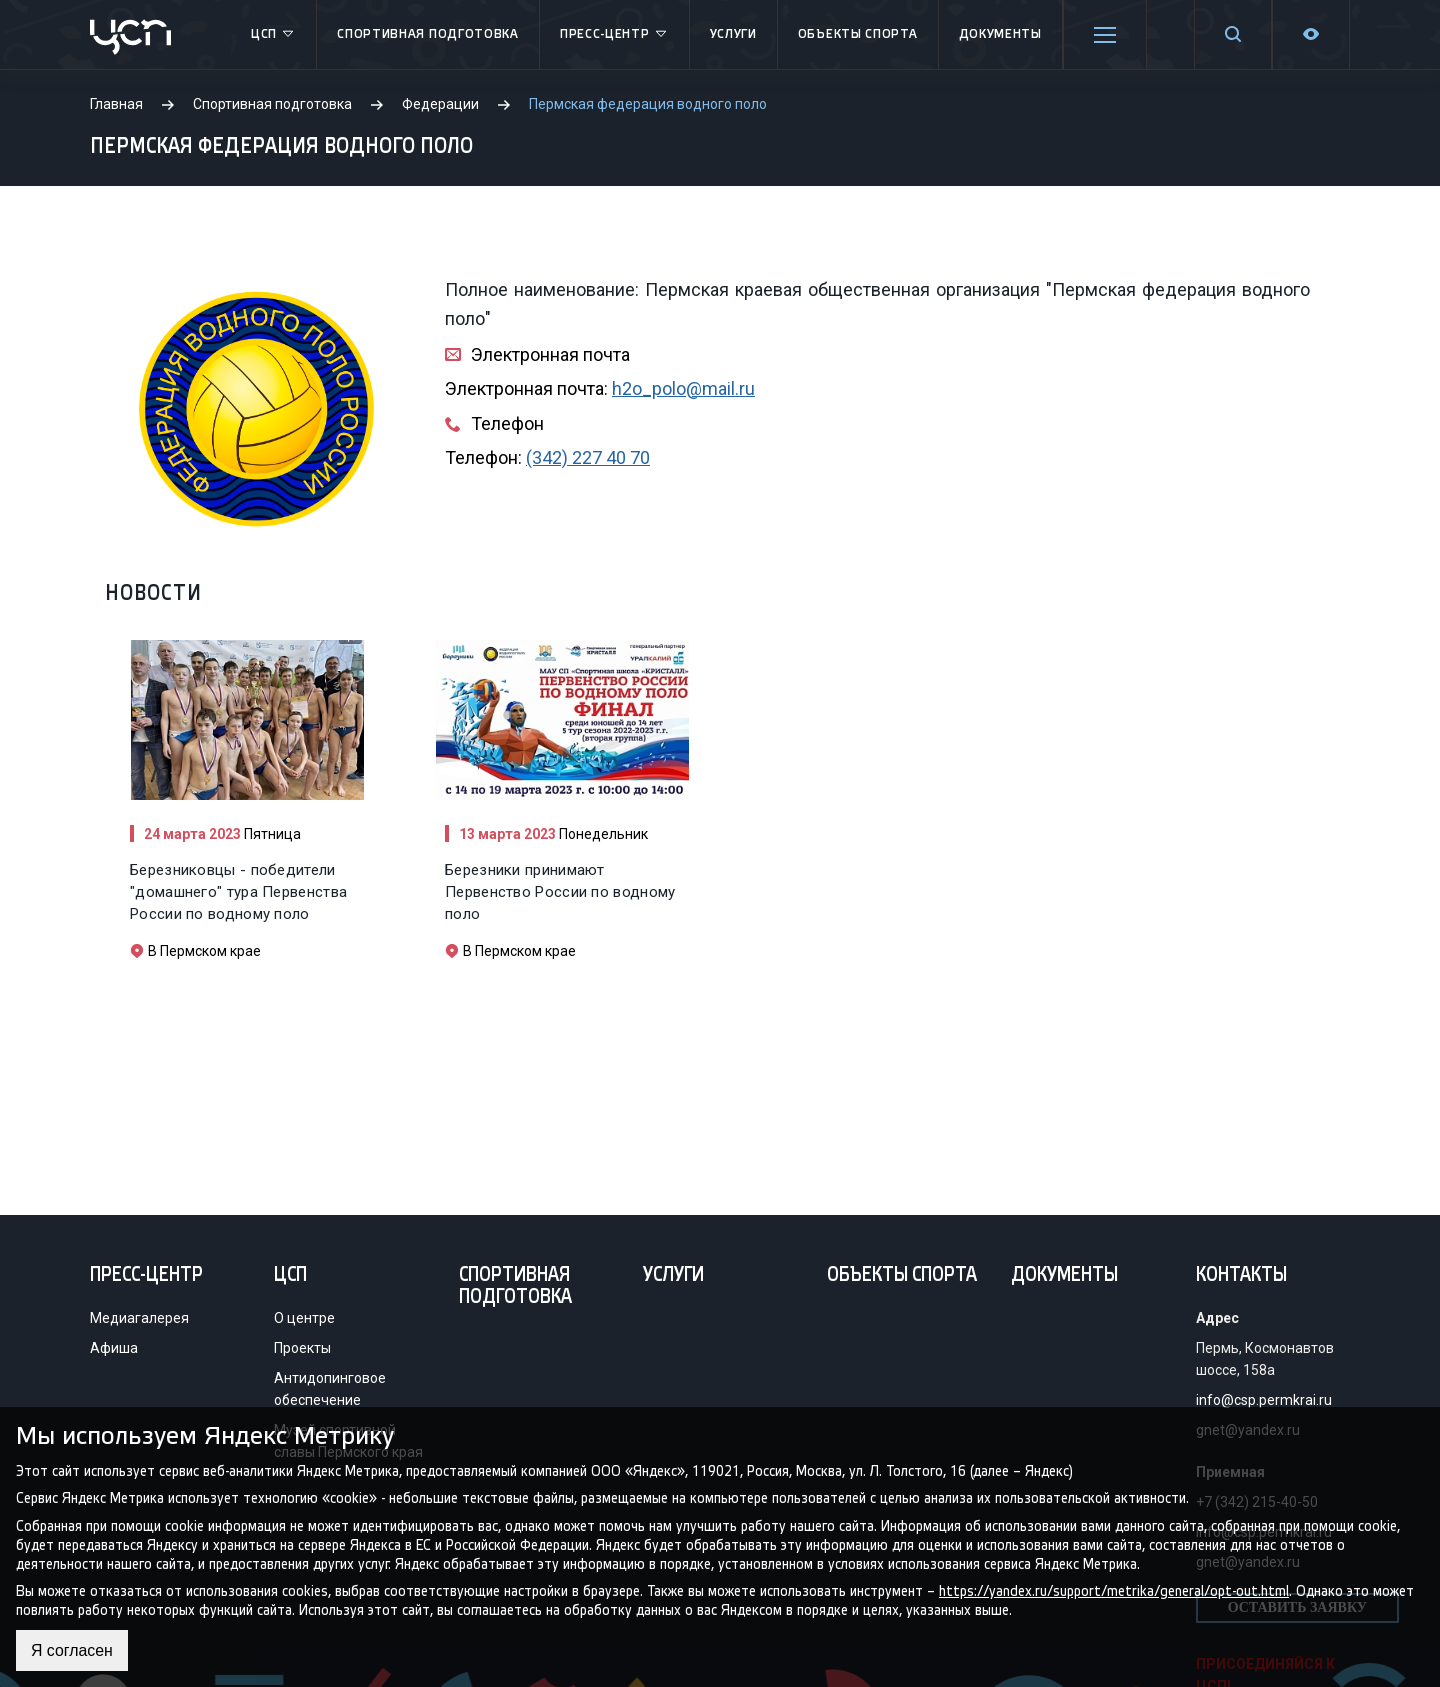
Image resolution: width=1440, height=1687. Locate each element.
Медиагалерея (139, 1318)
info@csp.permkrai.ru (1264, 1400)
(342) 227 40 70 (588, 457)
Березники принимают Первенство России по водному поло (560, 892)
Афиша (114, 1348)
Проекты (302, 1348)
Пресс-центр (614, 35)
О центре (304, 1318)
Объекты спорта (858, 34)
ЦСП (273, 35)
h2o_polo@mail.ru (683, 388)
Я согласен (72, 1650)
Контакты (1241, 1276)
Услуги (733, 34)
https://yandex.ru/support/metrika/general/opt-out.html (1114, 1590)
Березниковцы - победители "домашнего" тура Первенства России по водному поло (238, 892)
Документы (1000, 34)
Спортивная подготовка (428, 34)
